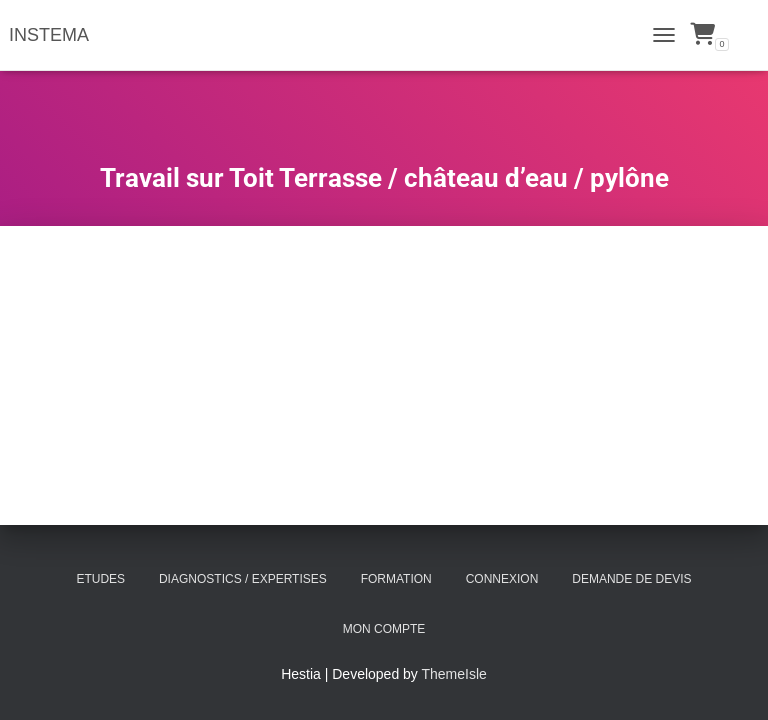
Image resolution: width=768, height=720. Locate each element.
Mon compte (384, 629)
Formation (396, 579)
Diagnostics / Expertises (243, 579)
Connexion (502, 579)
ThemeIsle (454, 674)
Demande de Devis (631, 579)
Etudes (100, 579)
